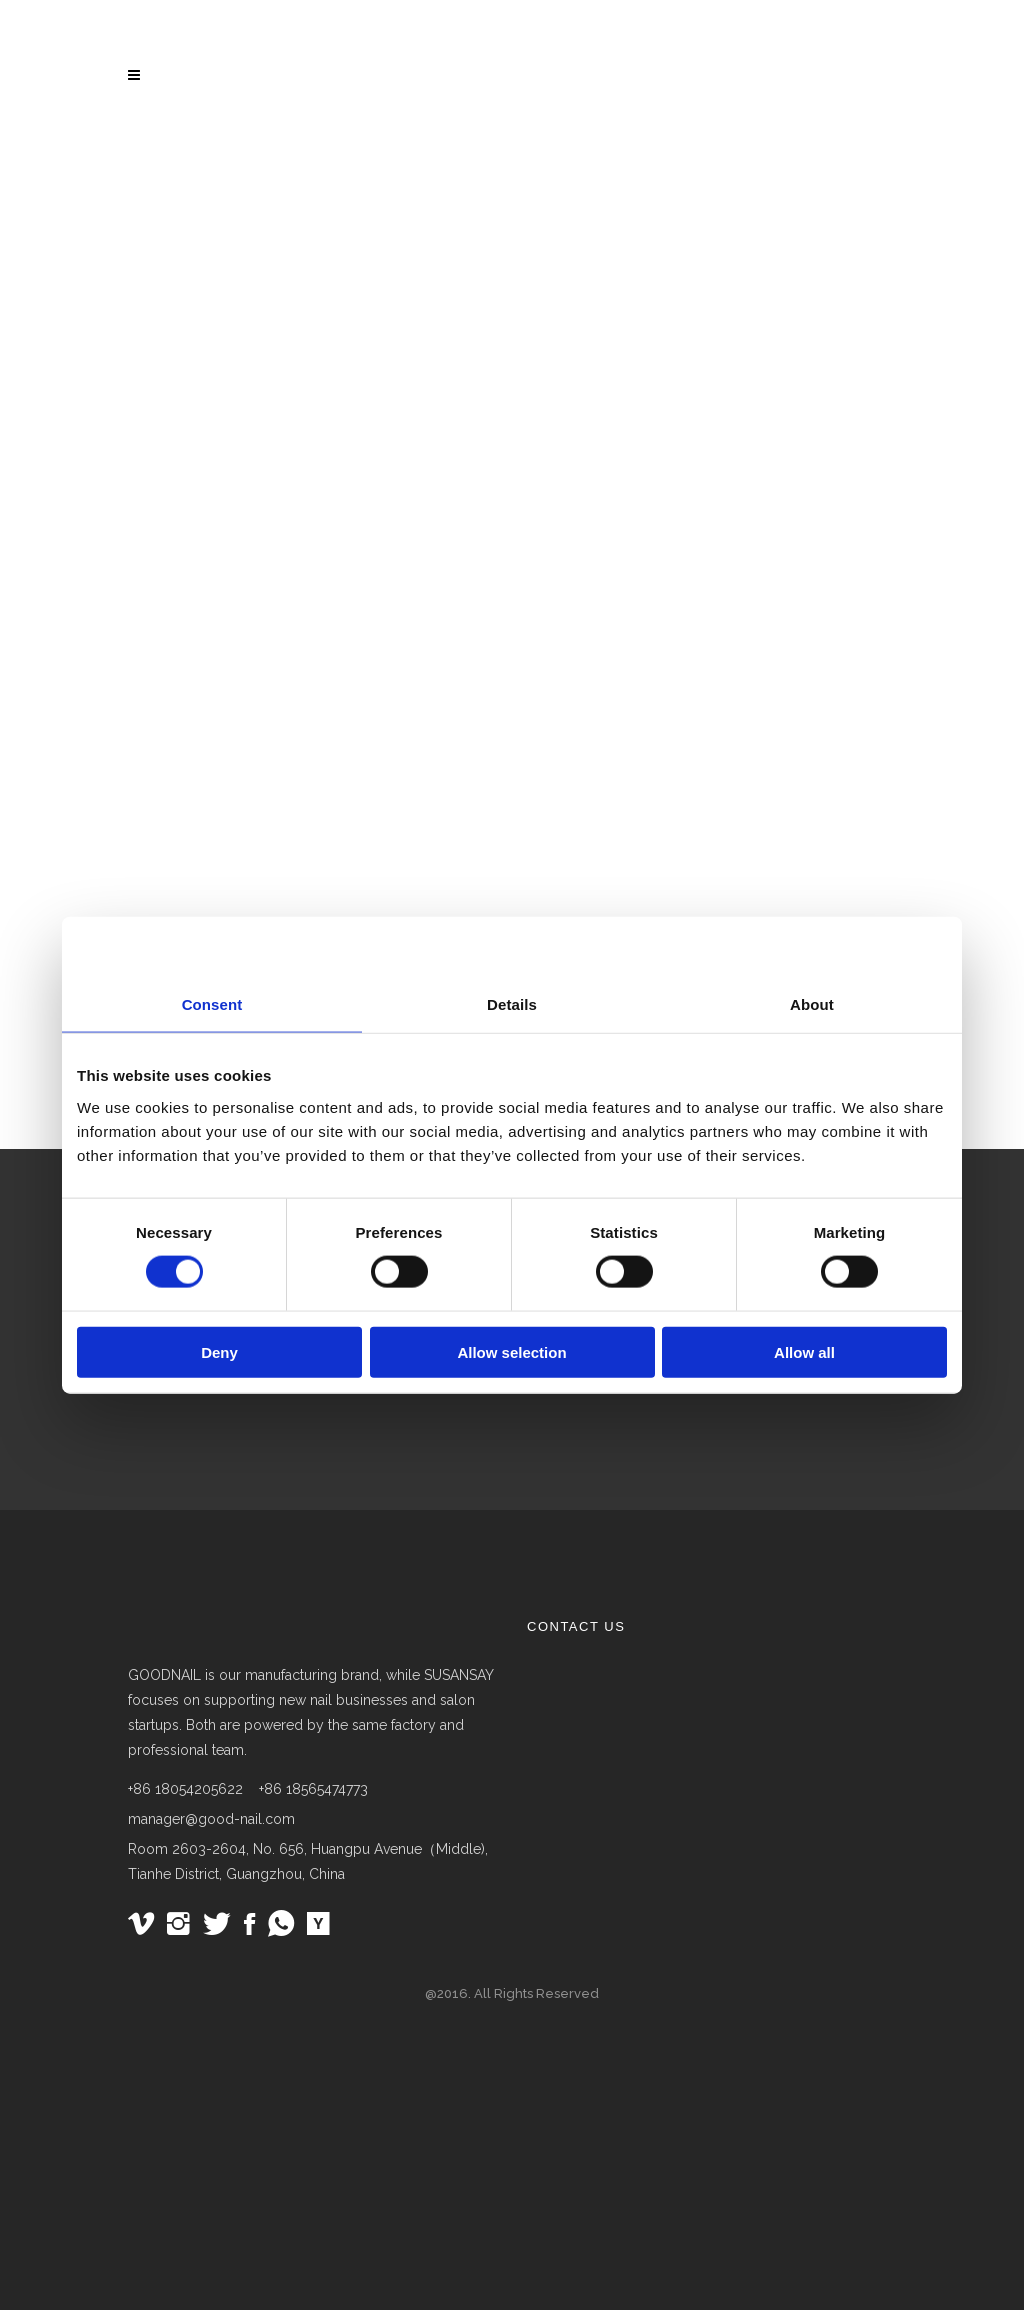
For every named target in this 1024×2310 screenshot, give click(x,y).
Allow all (804, 1351)
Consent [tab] (212, 1004)
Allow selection (511, 1351)
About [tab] (812, 1004)
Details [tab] (512, 1004)
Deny (219, 1351)
